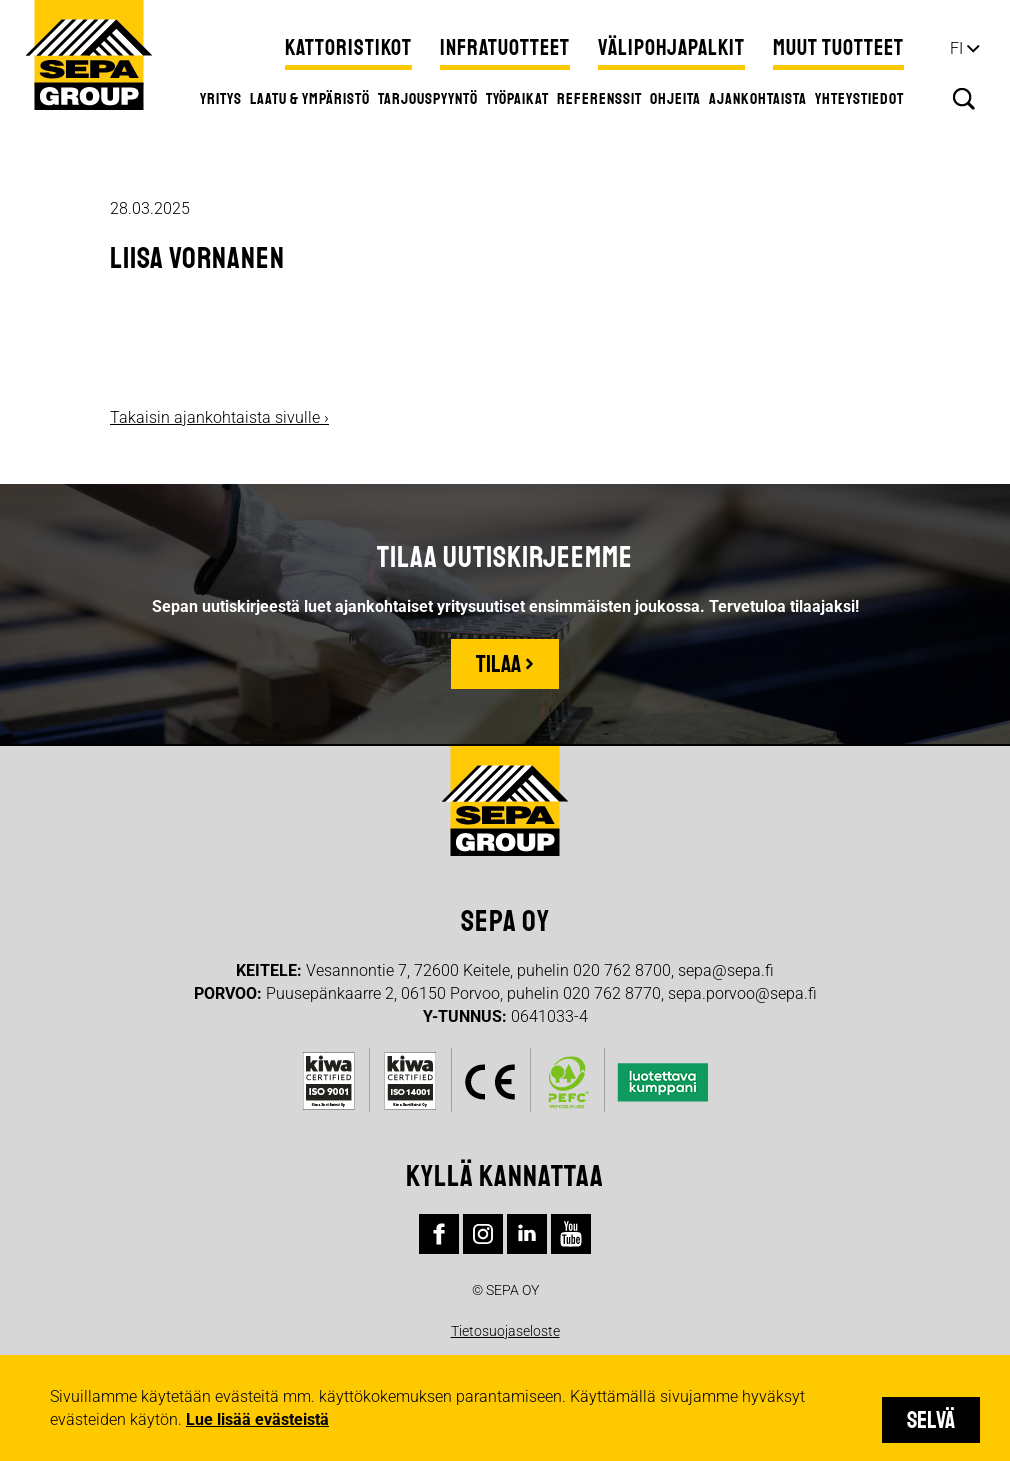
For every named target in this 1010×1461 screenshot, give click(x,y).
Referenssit (599, 99)
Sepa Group (89, 55)
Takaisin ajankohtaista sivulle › (219, 417)
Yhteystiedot (859, 99)
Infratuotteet (505, 48)
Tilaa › (505, 664)
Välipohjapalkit (671, 48)
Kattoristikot (348, 48)
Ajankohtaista (758, 99)
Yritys (221, 99)
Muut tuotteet (838, 48)
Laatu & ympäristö (310, 99)
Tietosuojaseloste (505, 1331)
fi (956, 48)
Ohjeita (675, 99)
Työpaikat (517, 99)
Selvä (931, 1420)
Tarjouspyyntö (428, 99)
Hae (964, 99)
